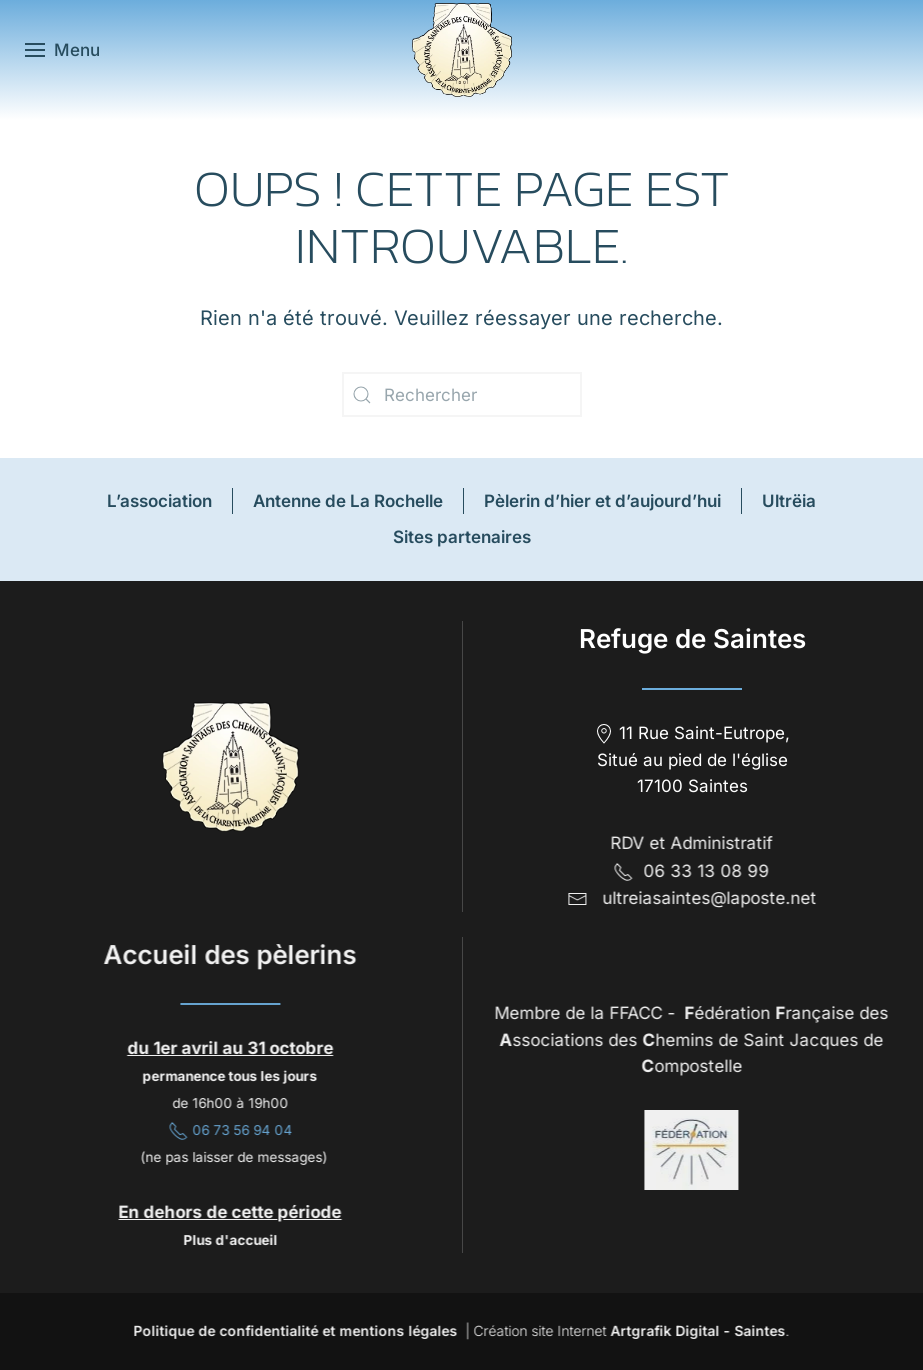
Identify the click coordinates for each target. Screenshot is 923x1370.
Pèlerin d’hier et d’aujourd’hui (602, 501)
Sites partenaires (462, 537)
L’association (159, 501)
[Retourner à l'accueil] (462, 50)
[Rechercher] (462, 394)
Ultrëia (789, 501)
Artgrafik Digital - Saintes (695, 1330)
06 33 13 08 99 (690, 871)
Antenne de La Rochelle (348, 501)
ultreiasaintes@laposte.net (708, 898)
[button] (62, 50)
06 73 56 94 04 (229, 1130)
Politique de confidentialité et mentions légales (293, 1330)
